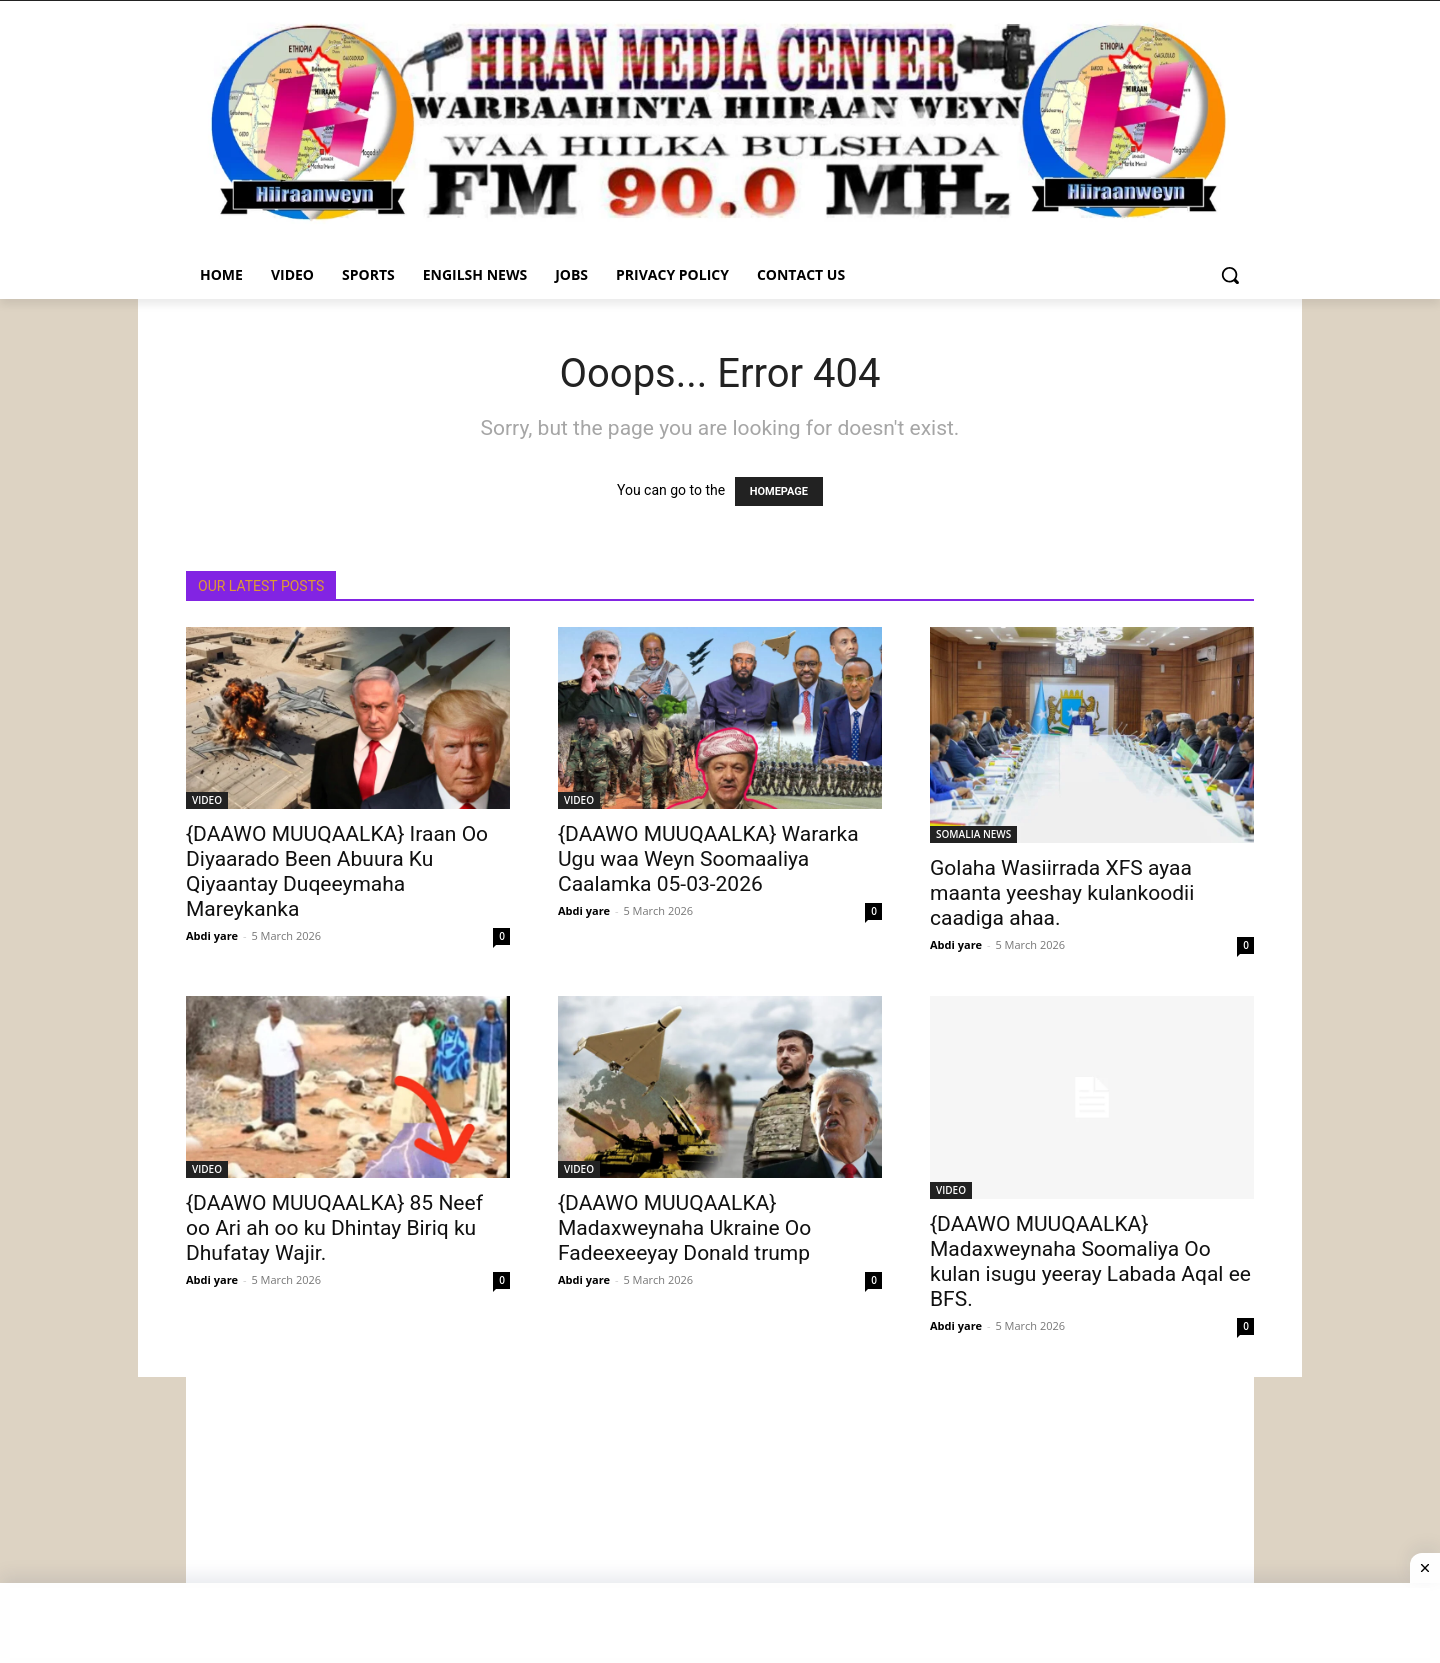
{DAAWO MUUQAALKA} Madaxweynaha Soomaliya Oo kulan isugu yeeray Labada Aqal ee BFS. (1090, 1261)
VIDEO (207, 800)
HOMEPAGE (779, 491)
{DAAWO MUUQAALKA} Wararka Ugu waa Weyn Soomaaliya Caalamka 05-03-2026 (708, 859)
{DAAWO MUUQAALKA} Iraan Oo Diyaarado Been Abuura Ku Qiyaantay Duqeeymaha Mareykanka (337, 871)
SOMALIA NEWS (973, 834)
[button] (1230, 275)
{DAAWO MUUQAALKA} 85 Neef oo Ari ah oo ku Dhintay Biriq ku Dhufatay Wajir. (334, 1228)
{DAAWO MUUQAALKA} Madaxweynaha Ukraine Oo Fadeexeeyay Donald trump (684, 1228)
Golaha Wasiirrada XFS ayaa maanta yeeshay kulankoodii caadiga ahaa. (1062, 893)
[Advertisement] (720, 1517)
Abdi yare (212, 935)
